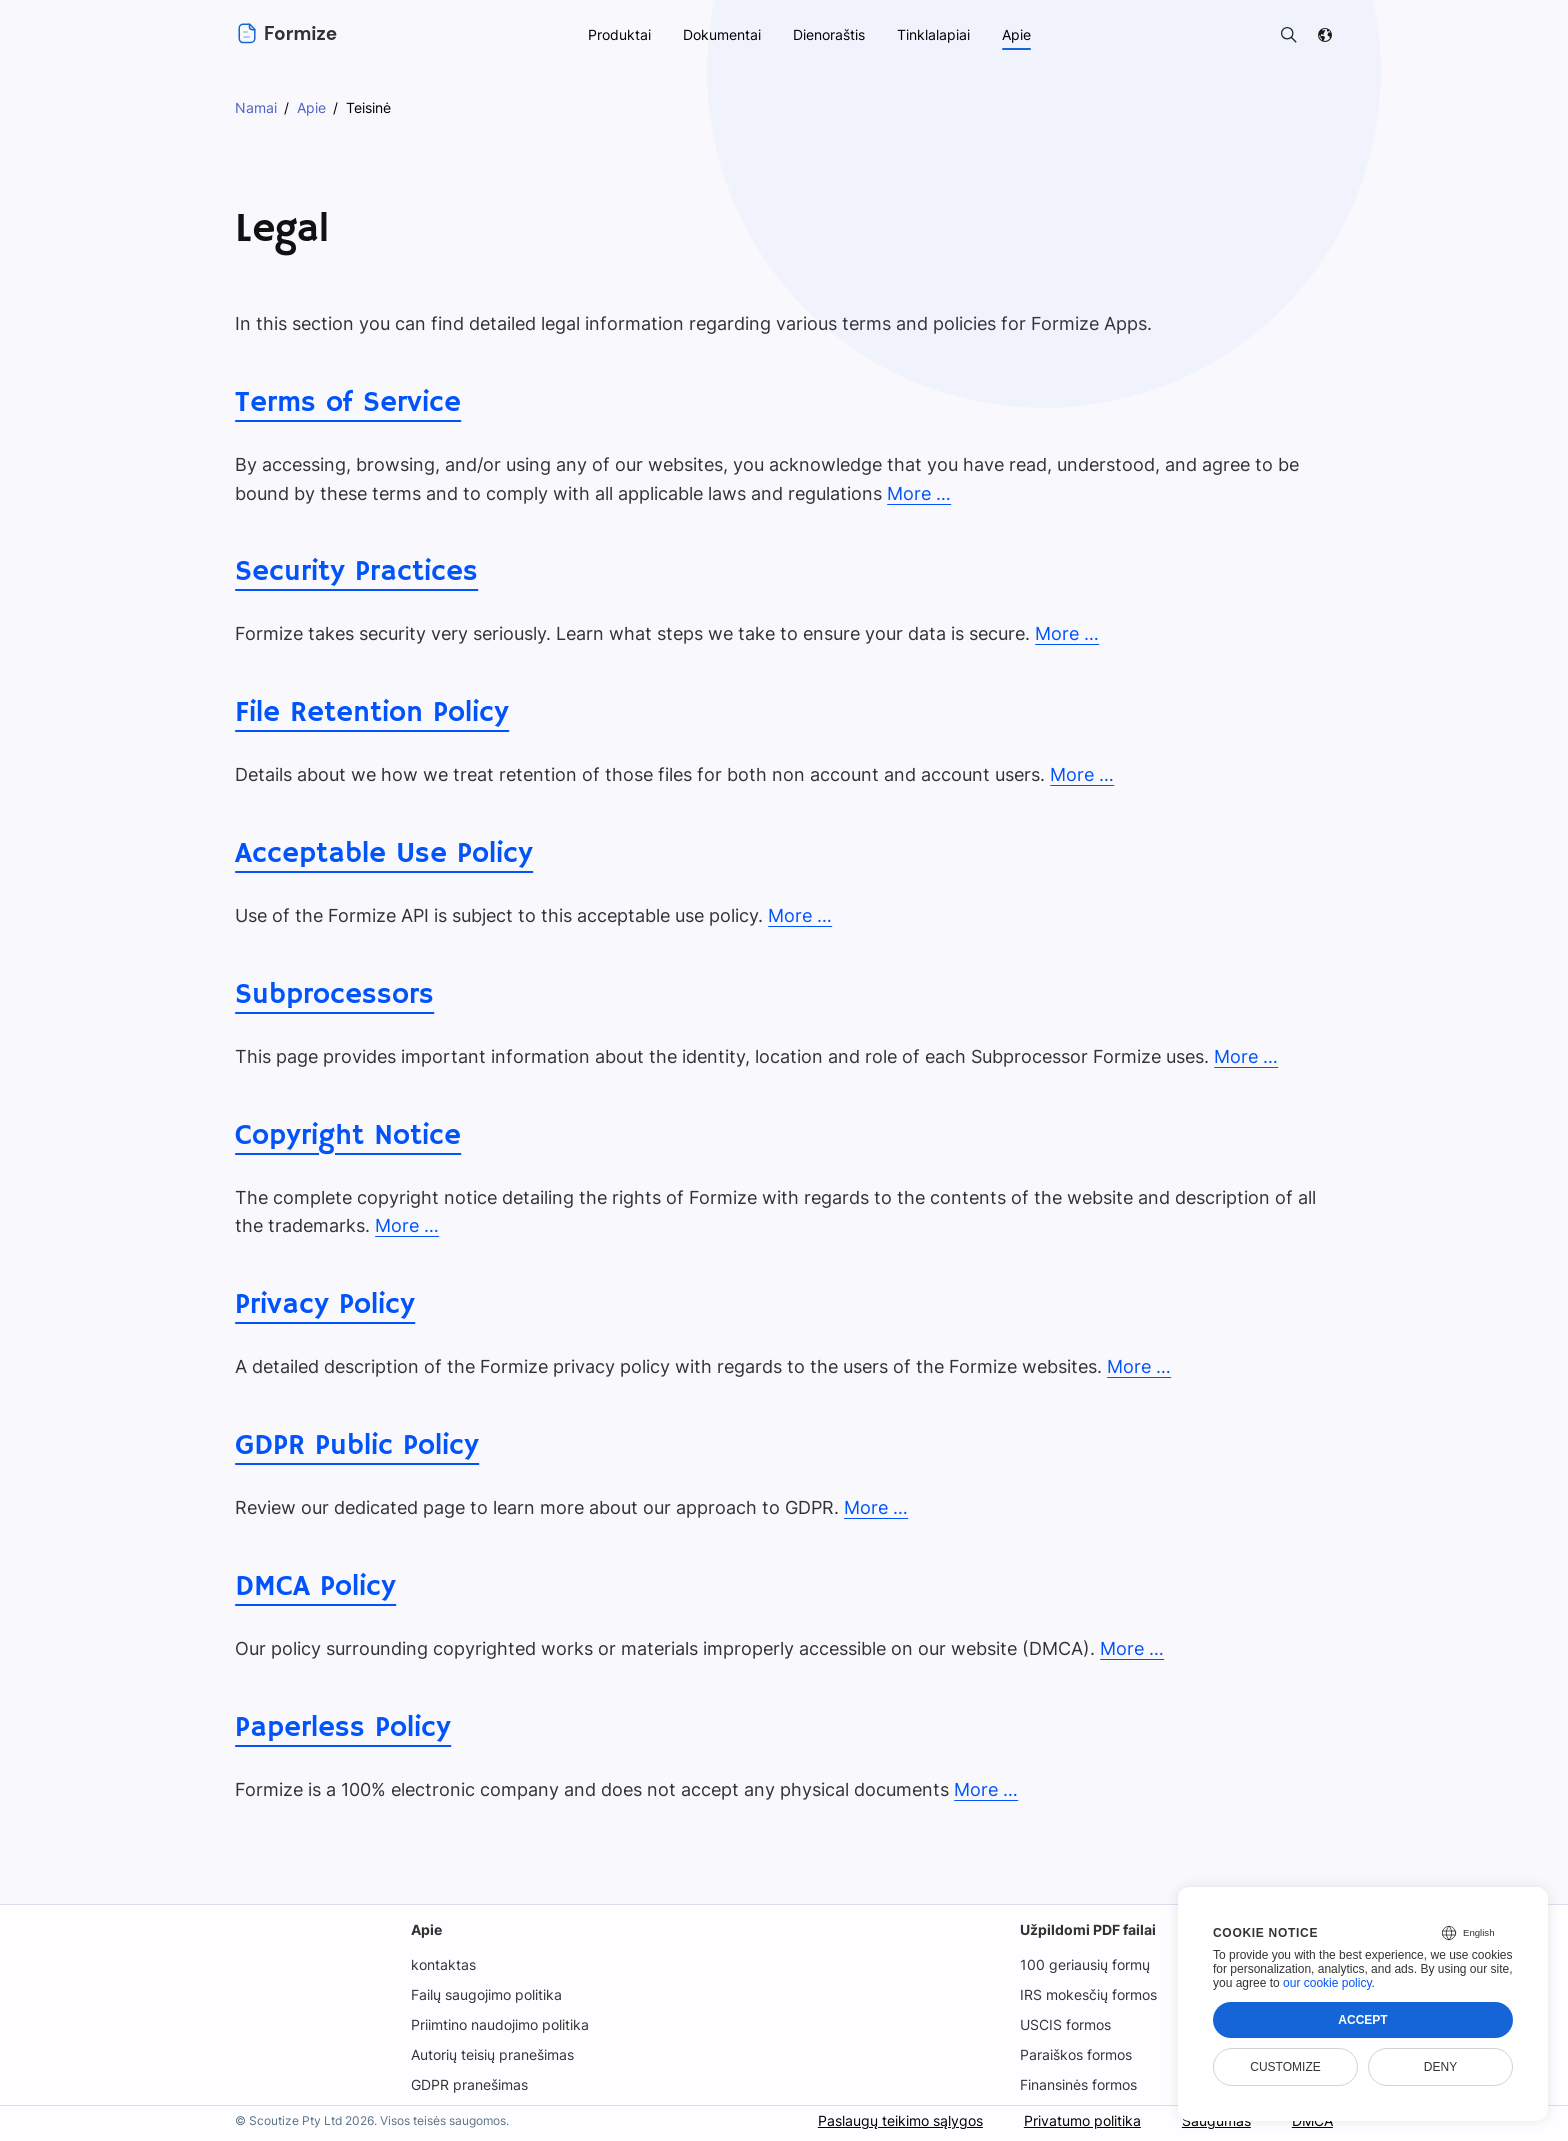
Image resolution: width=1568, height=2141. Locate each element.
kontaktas (441, 1964)
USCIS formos (1066, 2024)
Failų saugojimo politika (486, 1994)
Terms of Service (345, 403)
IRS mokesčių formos (1090, 1994)
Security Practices (354, 572)
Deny (1440, 2067)
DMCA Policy (314, 1587)
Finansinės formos (1080, 2084)
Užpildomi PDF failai (1088, 1929)
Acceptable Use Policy (381, 854)
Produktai (616, 34)
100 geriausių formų (1085, 1964)
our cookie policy (1327, 1983)
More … (905, 493)
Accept (1362, 2020)
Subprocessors (332, 995)
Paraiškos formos (1077, 2054)
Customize (1285, 2067)
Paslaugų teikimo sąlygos (896, 2120)
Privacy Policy (322, 1305)
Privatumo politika (1080, 2120)
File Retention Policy (370, 713)
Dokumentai (719, 34)
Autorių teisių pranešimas (492, 2054)
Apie (424, 1929)
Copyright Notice (346, 1136)
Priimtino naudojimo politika (500, 2024)
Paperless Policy (340, 1728)
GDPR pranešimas (468, 2084)
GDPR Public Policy (355, 1446)
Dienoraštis (828, 34)
